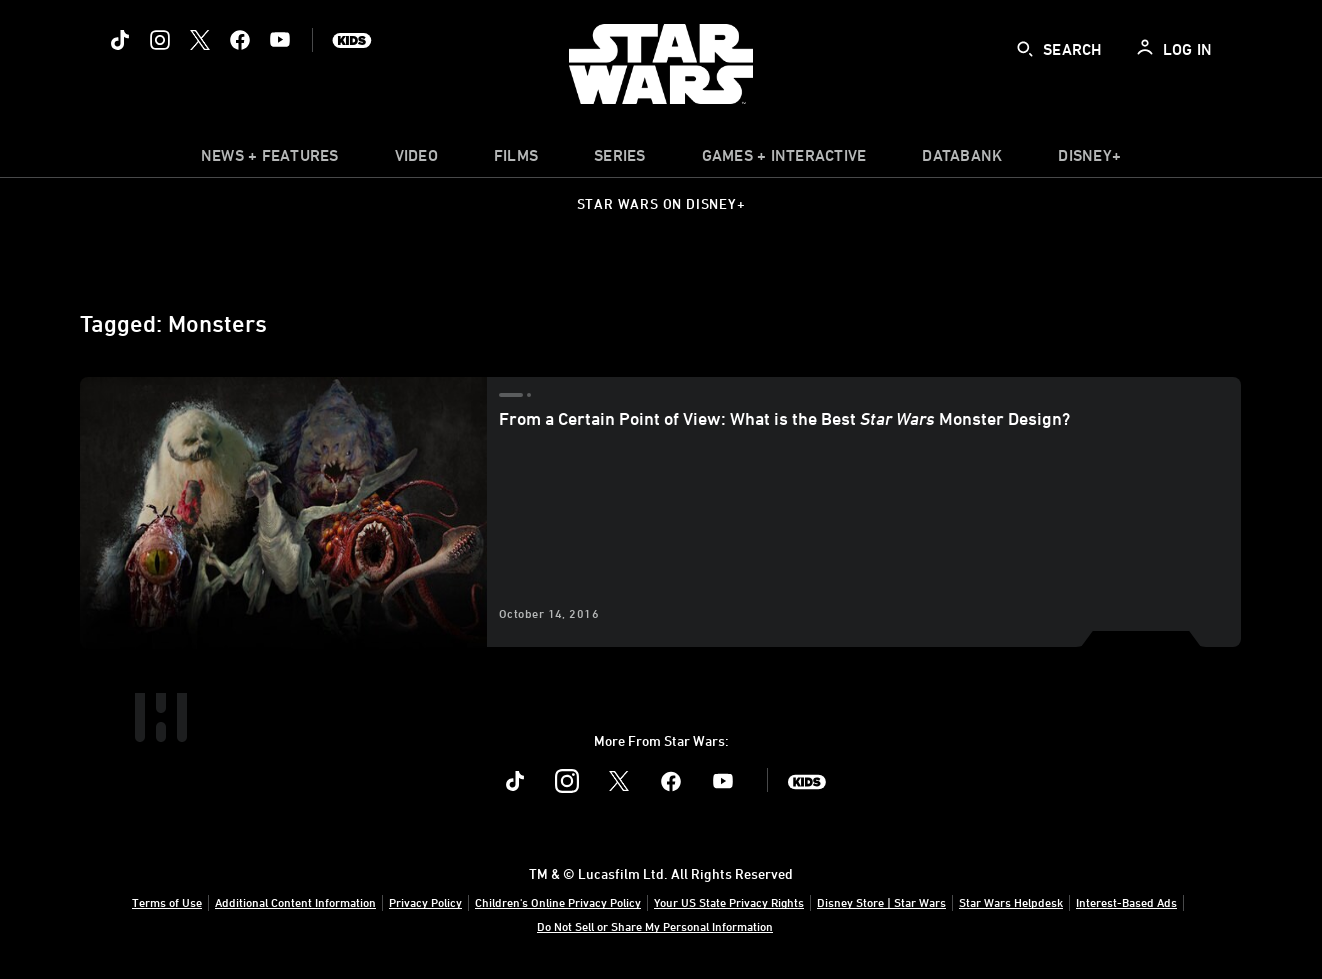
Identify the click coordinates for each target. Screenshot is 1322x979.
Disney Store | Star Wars (881, 902)
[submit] (1025, 49)
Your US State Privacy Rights (729, 902)
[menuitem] (416, 160)
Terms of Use (167, 902)
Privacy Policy (425, 902)
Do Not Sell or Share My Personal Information (655, 926)
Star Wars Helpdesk (1011, 902)
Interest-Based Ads (1126, 902)
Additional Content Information (295, 902)
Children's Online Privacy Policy (558, 902)
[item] (270, 160)
